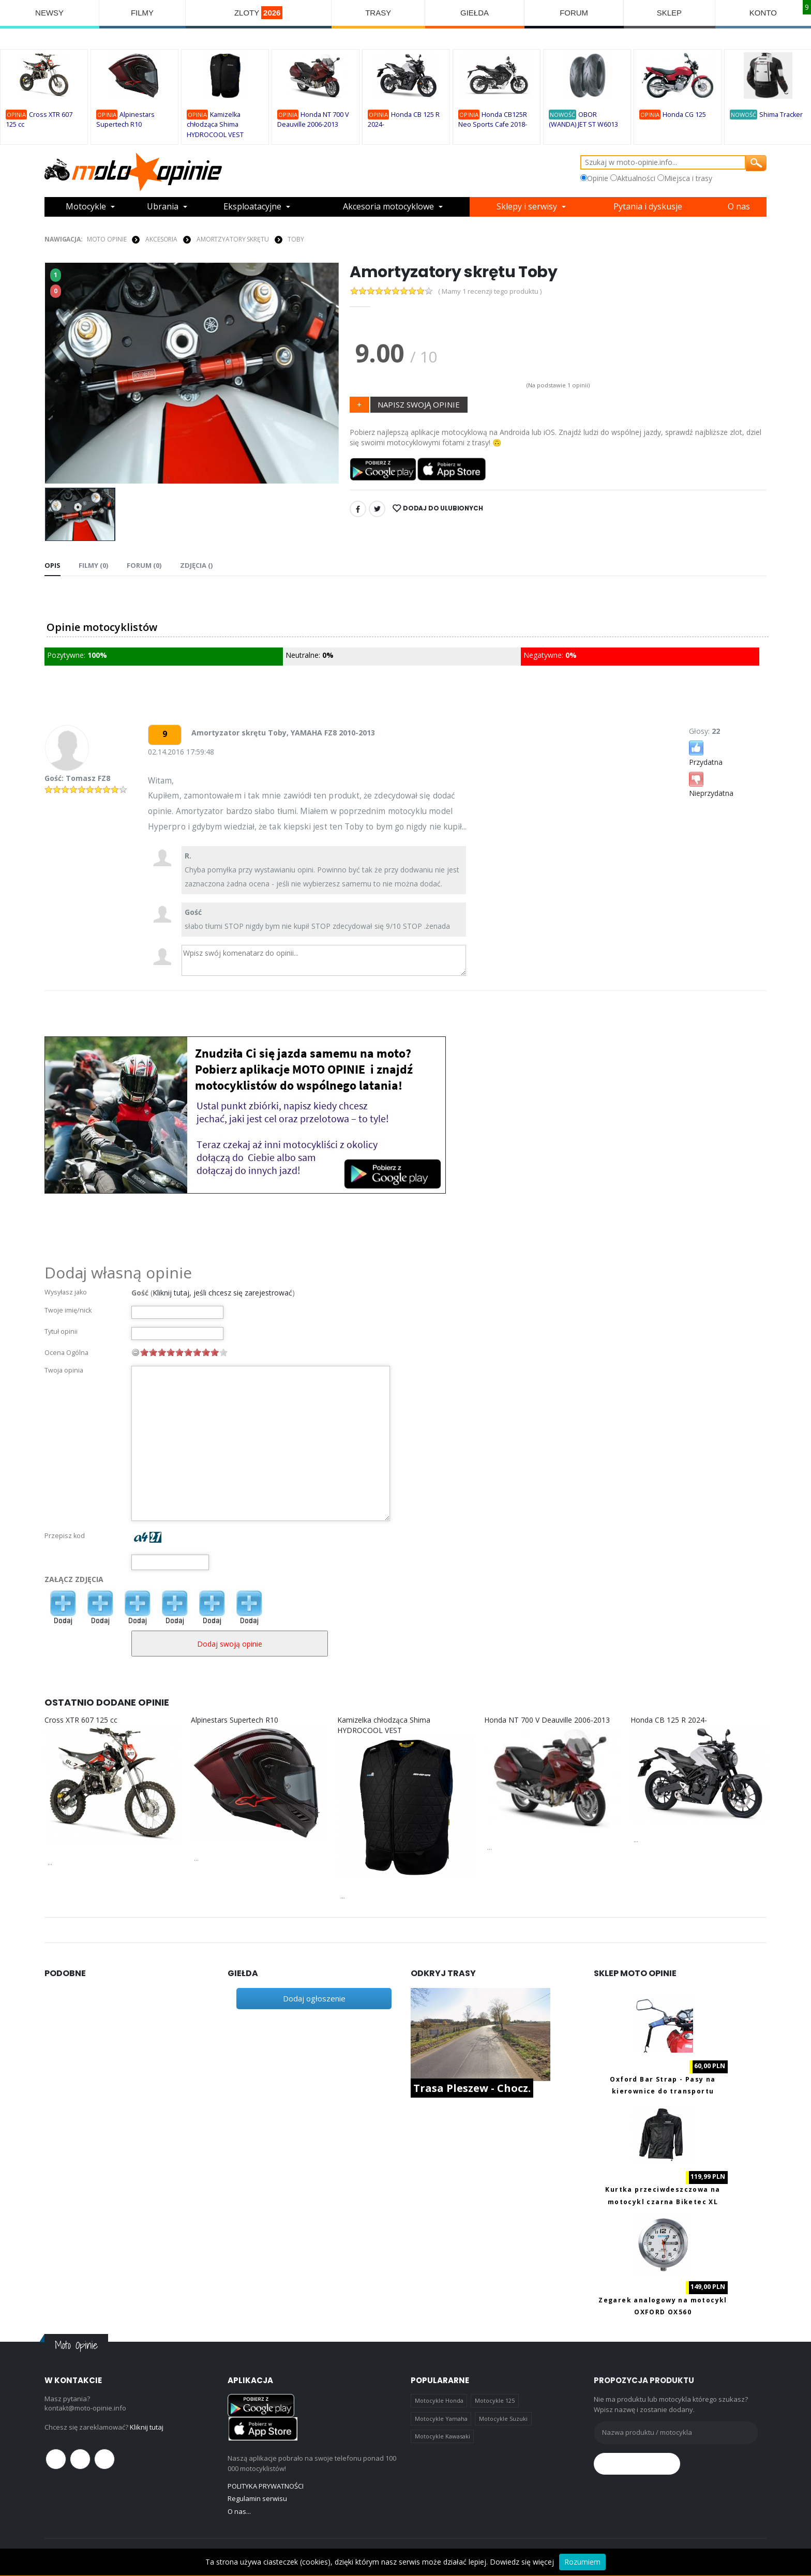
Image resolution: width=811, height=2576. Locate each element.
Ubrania (162, 207)
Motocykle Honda (439, 2400)
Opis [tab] (52, 565)
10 (223, 1352)
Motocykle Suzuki (503, 2418)
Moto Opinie (107, 239)
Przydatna (706, 753)
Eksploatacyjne (252, 207)
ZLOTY (258, 12)
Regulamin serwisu (257, 2498)
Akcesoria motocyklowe (388, 207)
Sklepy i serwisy (527, 207)
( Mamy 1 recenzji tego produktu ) (490, 291)
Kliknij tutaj (146, 2427)
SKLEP (669, 12)
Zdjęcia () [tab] (195, 565)
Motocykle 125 (495, 2400)
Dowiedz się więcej (522, 2562)
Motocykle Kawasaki (442, 2436)
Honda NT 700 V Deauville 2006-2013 (547, 1720)
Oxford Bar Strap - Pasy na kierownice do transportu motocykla (662, 2091)
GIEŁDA (474, 12)
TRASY (378, 12)
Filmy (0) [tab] (93, 565)
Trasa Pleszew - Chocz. (472, 2088)
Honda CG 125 (684, 114)
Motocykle (86, 207)
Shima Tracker (781, 114)
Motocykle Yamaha (441, 2418)
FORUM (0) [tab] (143, 565)
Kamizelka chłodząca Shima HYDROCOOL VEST (215, 124)
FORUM (574, 12)
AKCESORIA (161, 239)
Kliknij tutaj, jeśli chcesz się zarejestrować (222, 1293)
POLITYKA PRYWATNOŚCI (266, 2486)
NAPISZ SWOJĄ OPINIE (419, 404)
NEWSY (49, 12)
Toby (296, 239)
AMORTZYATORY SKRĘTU (233, 239)
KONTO (763, 12)
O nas (739, 207)
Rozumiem (582, 2562)
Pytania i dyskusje (647, 207)
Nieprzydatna (711, 784)
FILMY (142, 12)
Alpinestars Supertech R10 (234, 1720)
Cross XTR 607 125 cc (80, 1720)
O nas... (239, 2511)
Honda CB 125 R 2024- (668, 1720)
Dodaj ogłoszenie (314, 1998)
